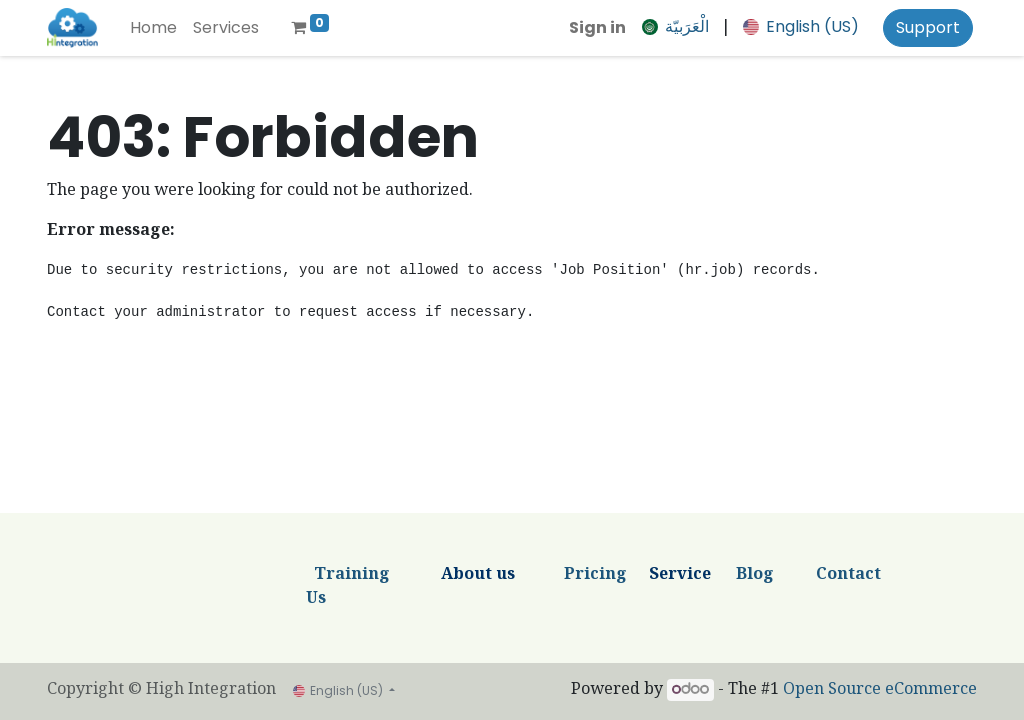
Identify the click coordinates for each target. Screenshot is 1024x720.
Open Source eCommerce (880, 690)
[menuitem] (153, 28)
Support (928, 27)
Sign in (597, 27)
